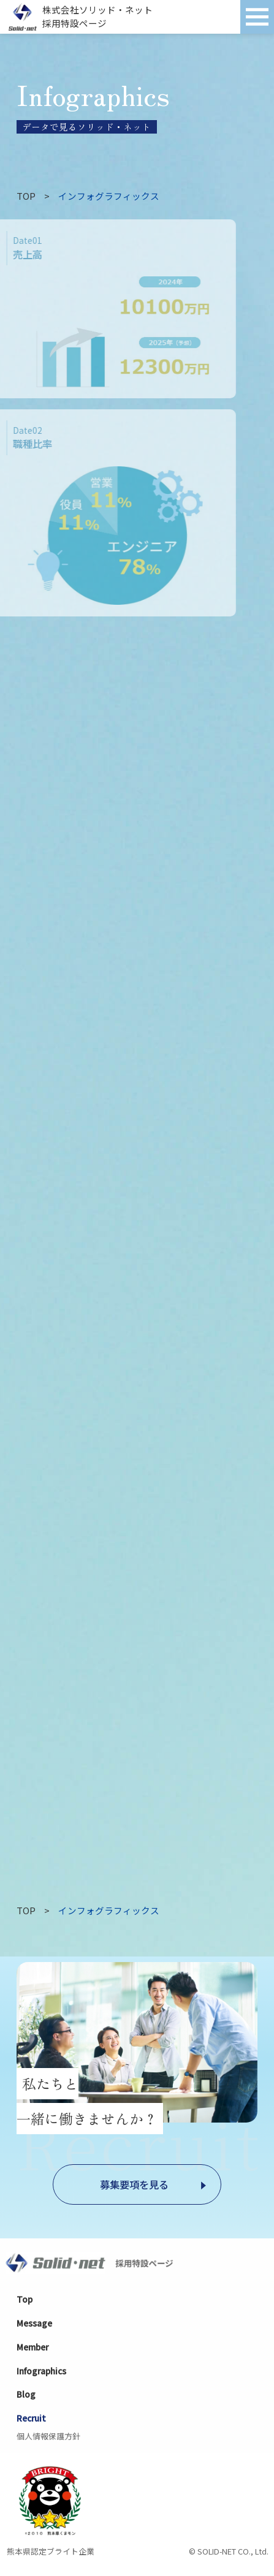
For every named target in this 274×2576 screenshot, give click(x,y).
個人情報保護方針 (48, 2436)
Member (32, 2347)
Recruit (31, 2418)
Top (24, 2299)
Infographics (41, 2371)
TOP (26, 195)
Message (34, 2323)
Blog (26, 2394)
